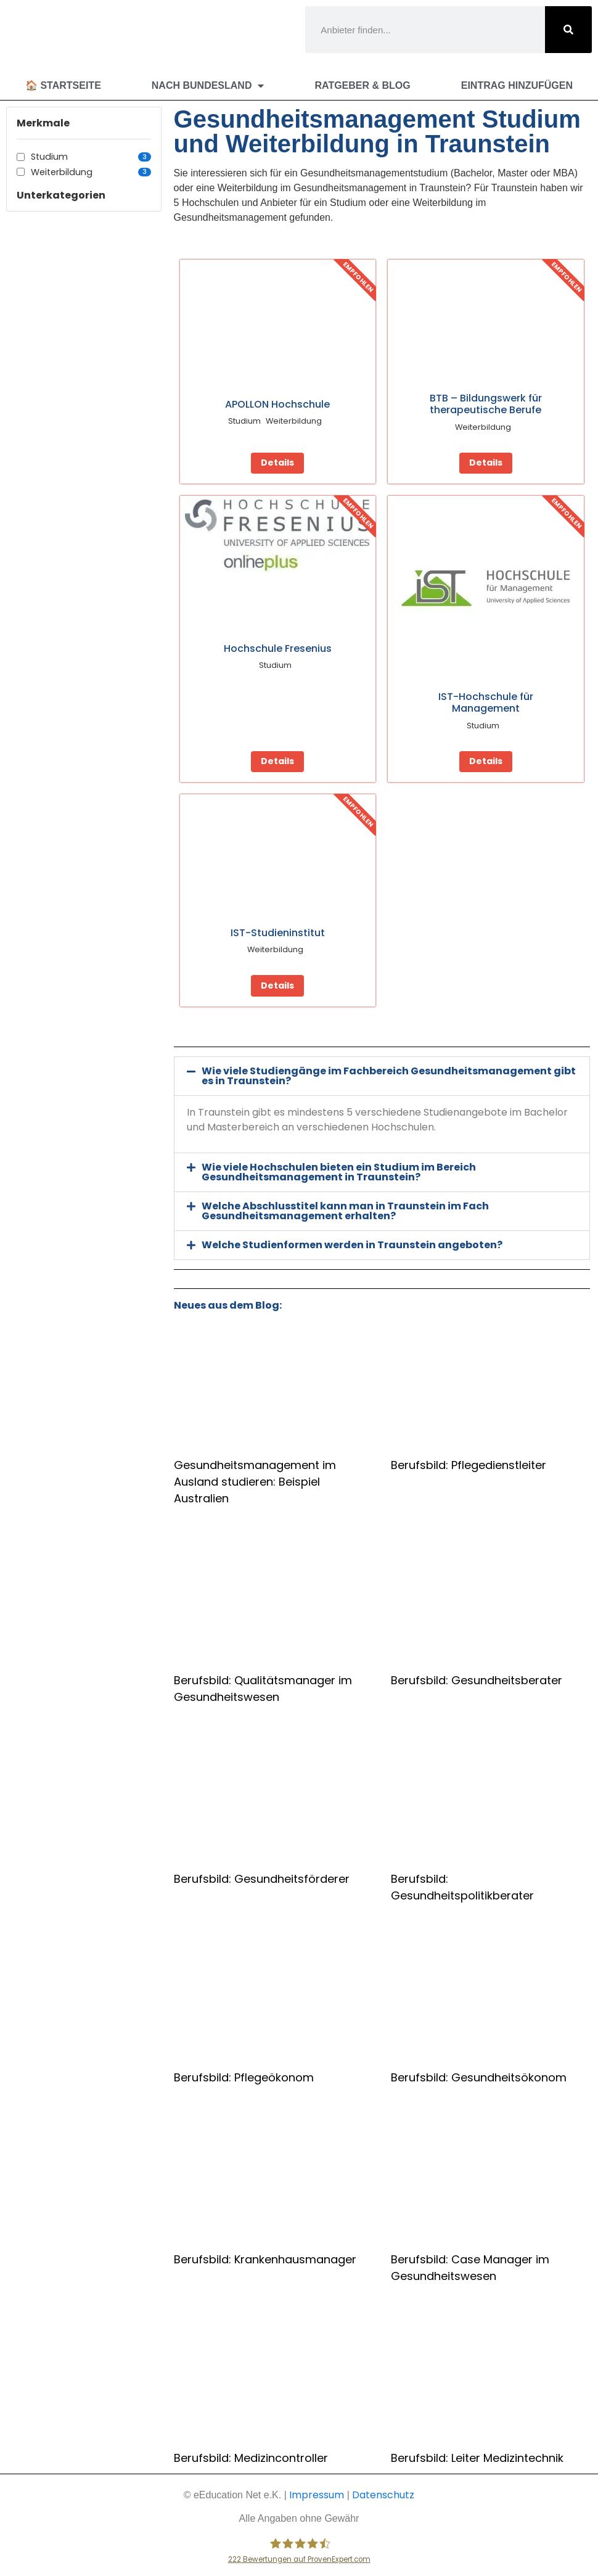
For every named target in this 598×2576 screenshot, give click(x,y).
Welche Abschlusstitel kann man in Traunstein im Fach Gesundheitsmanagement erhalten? (345, 1211)
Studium (91, 156)
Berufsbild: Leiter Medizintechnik (477, 2458)
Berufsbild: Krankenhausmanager (265, 2259)
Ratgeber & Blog (362, 85)
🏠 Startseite (63, 85)
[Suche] (568, 29)
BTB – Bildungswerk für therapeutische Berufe (486, 404)
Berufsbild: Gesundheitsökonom (479, 2077)
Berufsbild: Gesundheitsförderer (262, 1879)
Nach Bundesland (208, 86)
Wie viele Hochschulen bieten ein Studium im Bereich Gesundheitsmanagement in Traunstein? (339, 1172)
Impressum (316, 2495)
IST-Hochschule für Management (485, 702)
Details (277, 462)
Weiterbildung (91, 172)
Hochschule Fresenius (278, 648)
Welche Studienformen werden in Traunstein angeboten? (352, 1245)
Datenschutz (383, 2495)
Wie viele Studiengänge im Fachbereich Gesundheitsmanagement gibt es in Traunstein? (389, 1076)
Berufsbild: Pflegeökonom (244, 2077)
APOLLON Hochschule (277, 404)
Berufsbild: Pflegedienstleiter (468, 1465)
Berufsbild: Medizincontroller (251, 2458)
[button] (381, 1076)
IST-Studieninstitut (278, 933)
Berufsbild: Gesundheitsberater (476, 1680)
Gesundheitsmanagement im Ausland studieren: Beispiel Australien (255, 1481)
